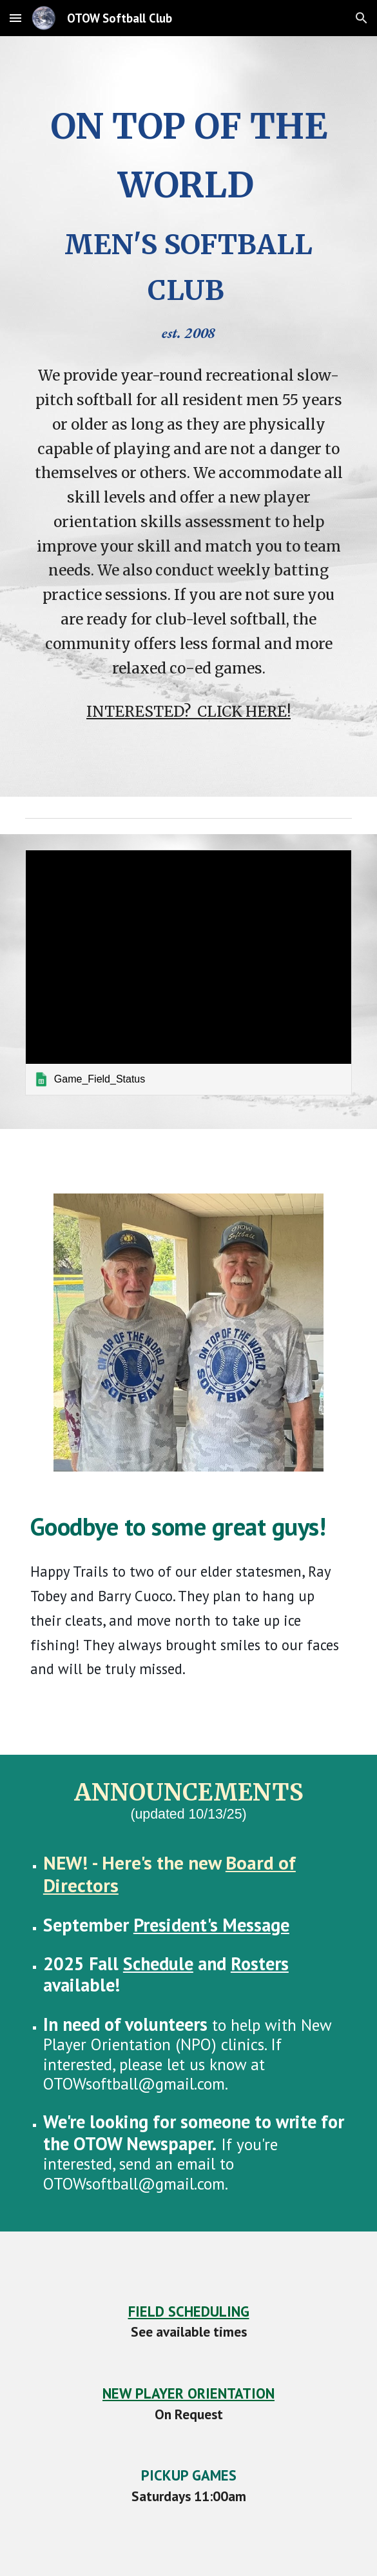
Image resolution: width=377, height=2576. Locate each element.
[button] (15, 17)
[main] (188, 221)
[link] (188, 972)
